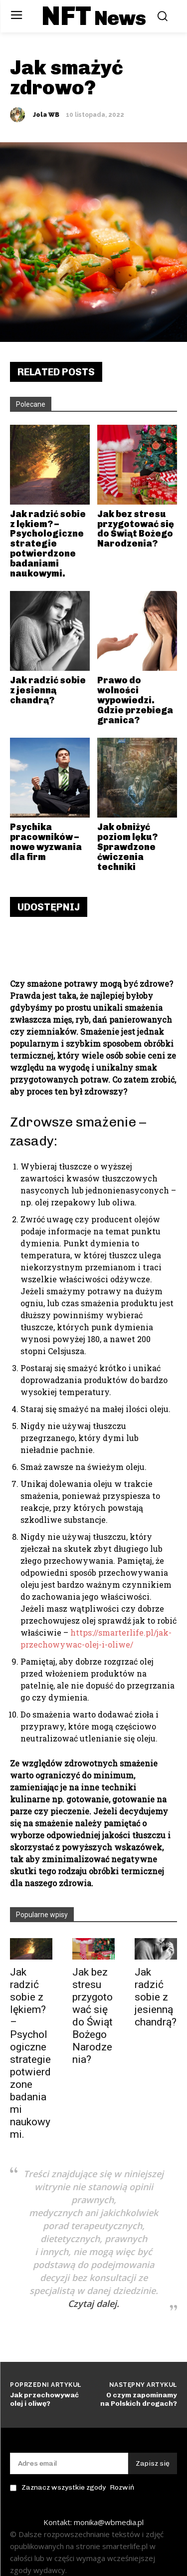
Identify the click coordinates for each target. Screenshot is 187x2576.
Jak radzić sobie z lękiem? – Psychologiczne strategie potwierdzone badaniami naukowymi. (30, 2053)
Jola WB (46, 115)
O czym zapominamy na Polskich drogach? (138, 2399)
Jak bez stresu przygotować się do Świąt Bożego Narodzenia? (92, 2015)
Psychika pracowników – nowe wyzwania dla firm (46, 842)
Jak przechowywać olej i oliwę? (44, 2399)
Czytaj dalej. (93, 2303)
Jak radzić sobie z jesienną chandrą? (156, 1997)
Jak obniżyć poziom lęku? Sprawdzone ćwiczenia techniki (127, 847)
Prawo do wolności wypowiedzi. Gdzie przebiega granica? (135, 700)
